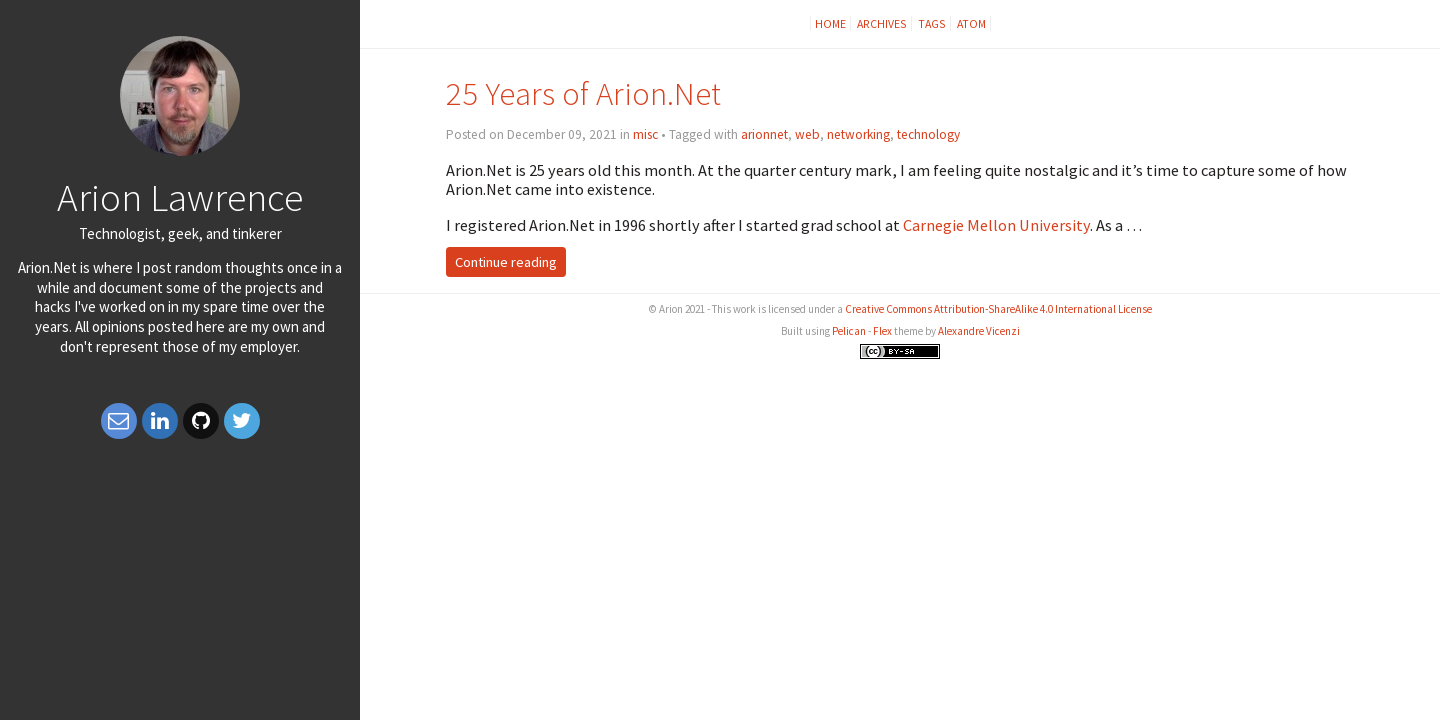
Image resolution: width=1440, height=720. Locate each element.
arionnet (764, 134)
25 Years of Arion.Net (583, 93)
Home (830, 23)
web (807, 134)
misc (645, 134)
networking (858, 134)
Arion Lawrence (180, 197)
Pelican (849, 331)
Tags (932, 23)
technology (928, 134)
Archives (882, 23)
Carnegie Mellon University (996, 225)
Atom (971, 23)
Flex (882, 331)
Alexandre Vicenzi (979, 331)
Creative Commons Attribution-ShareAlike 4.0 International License (998, 309)
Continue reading (506, 262)
